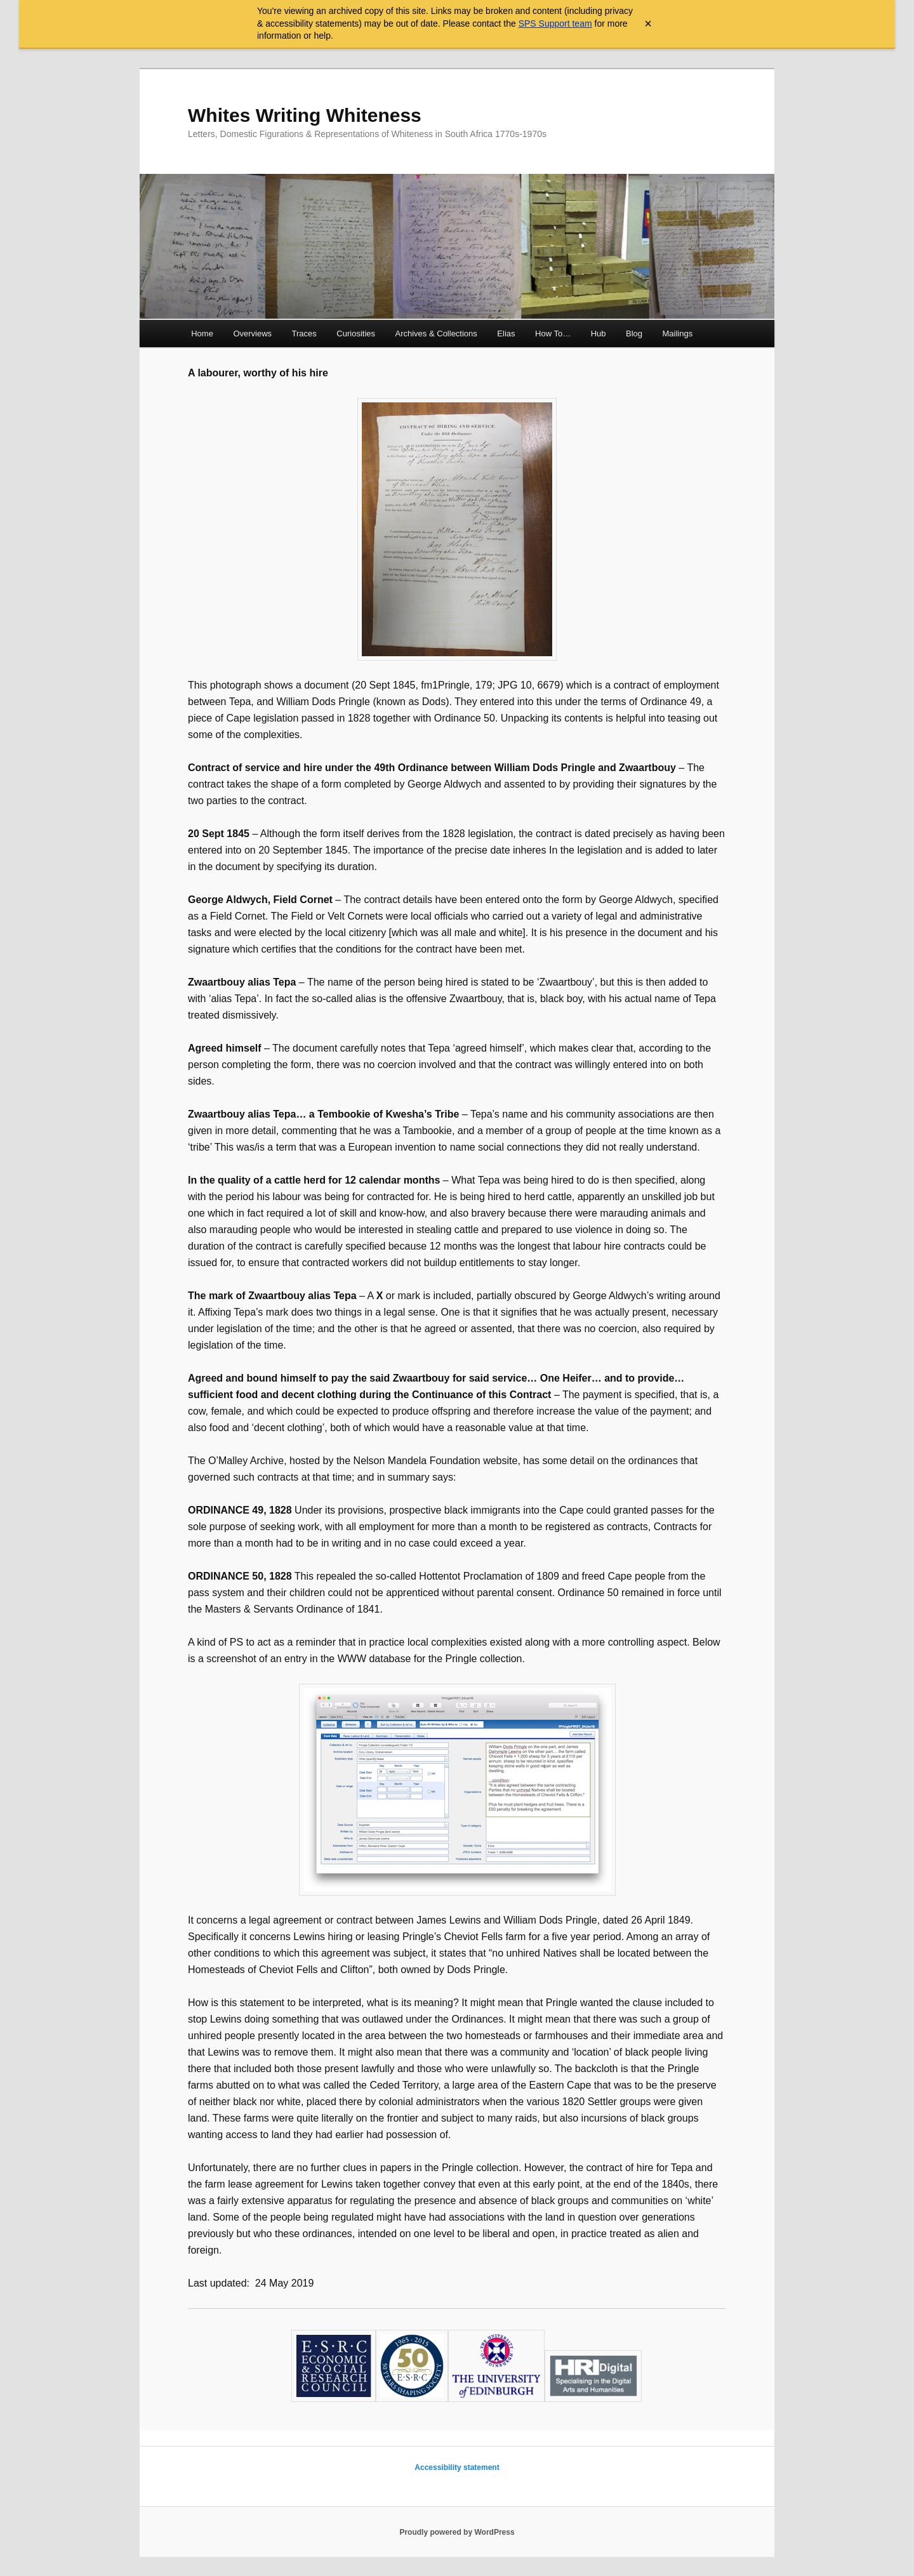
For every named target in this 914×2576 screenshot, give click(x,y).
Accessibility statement (456, 2467)
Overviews (252, 333)
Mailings (678, 333)
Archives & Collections (436, 333)
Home (202, 333)
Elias (506, 333)
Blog (634, 333)
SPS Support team (555, 23)
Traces (304, 333)
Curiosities (355, 333)
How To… (553, 333)
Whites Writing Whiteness (304, 115)
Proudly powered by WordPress (456, 2532)
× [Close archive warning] (648, 23)
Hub (598, 333)
